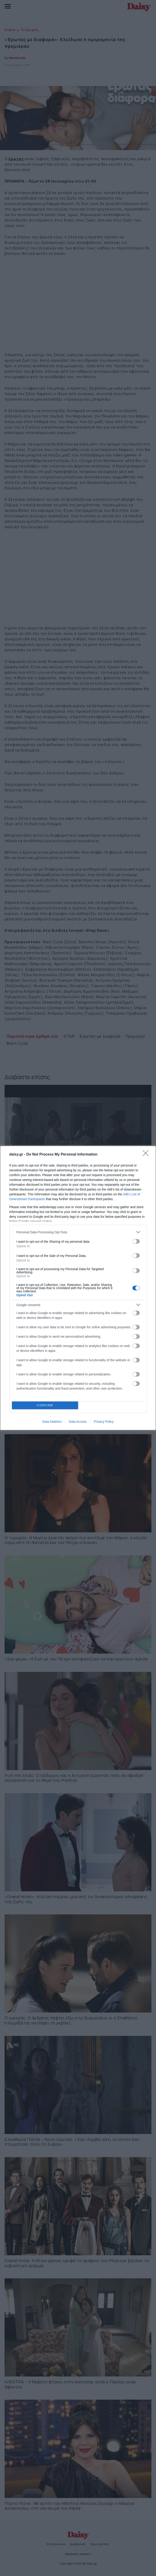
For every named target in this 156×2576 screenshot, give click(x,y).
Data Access (78, 1421)
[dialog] (78, 1288)
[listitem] (78, 1232)
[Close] (147, 1154)
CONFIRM (45, 1405)
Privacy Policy (104, 1421)
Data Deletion (52, 1421)
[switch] (136, 1241)
